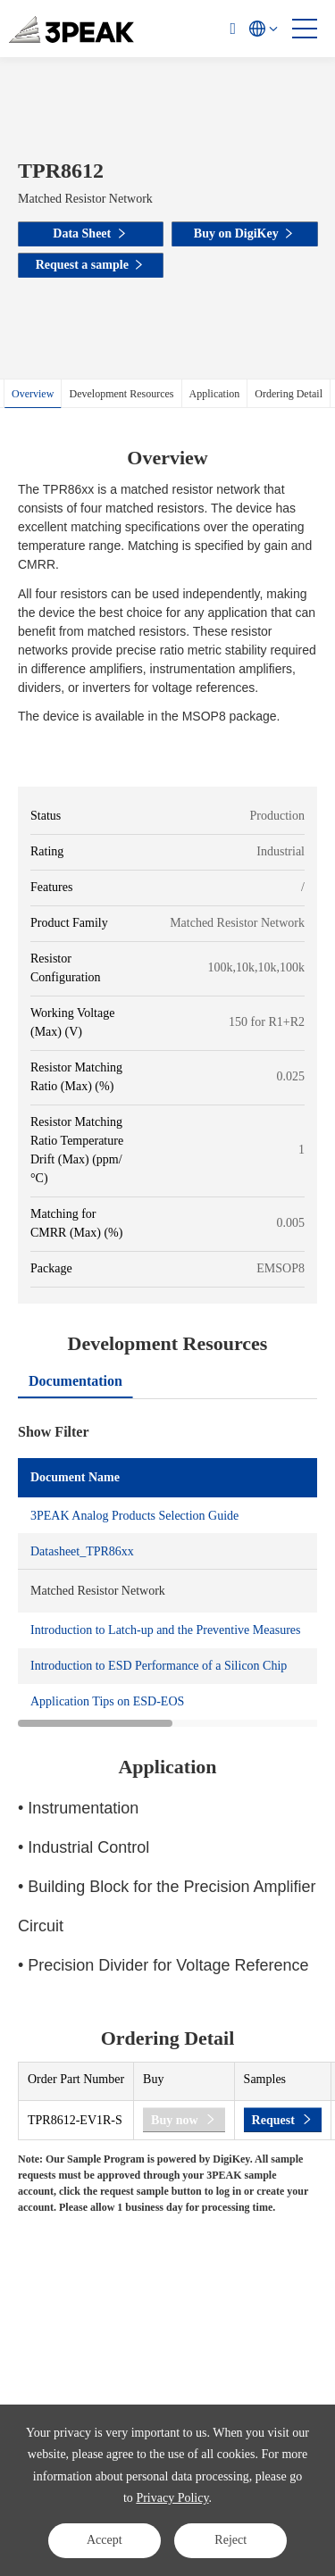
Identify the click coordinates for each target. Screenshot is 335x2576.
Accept (104, 2540)
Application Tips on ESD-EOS (107, 1701)
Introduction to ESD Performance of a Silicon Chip (158, 1665)
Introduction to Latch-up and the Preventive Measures (165, 1630)
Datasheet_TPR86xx (82, 1551)
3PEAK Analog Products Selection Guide (134, 1515)
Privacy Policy (172, 2498)
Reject (230, 2540)
